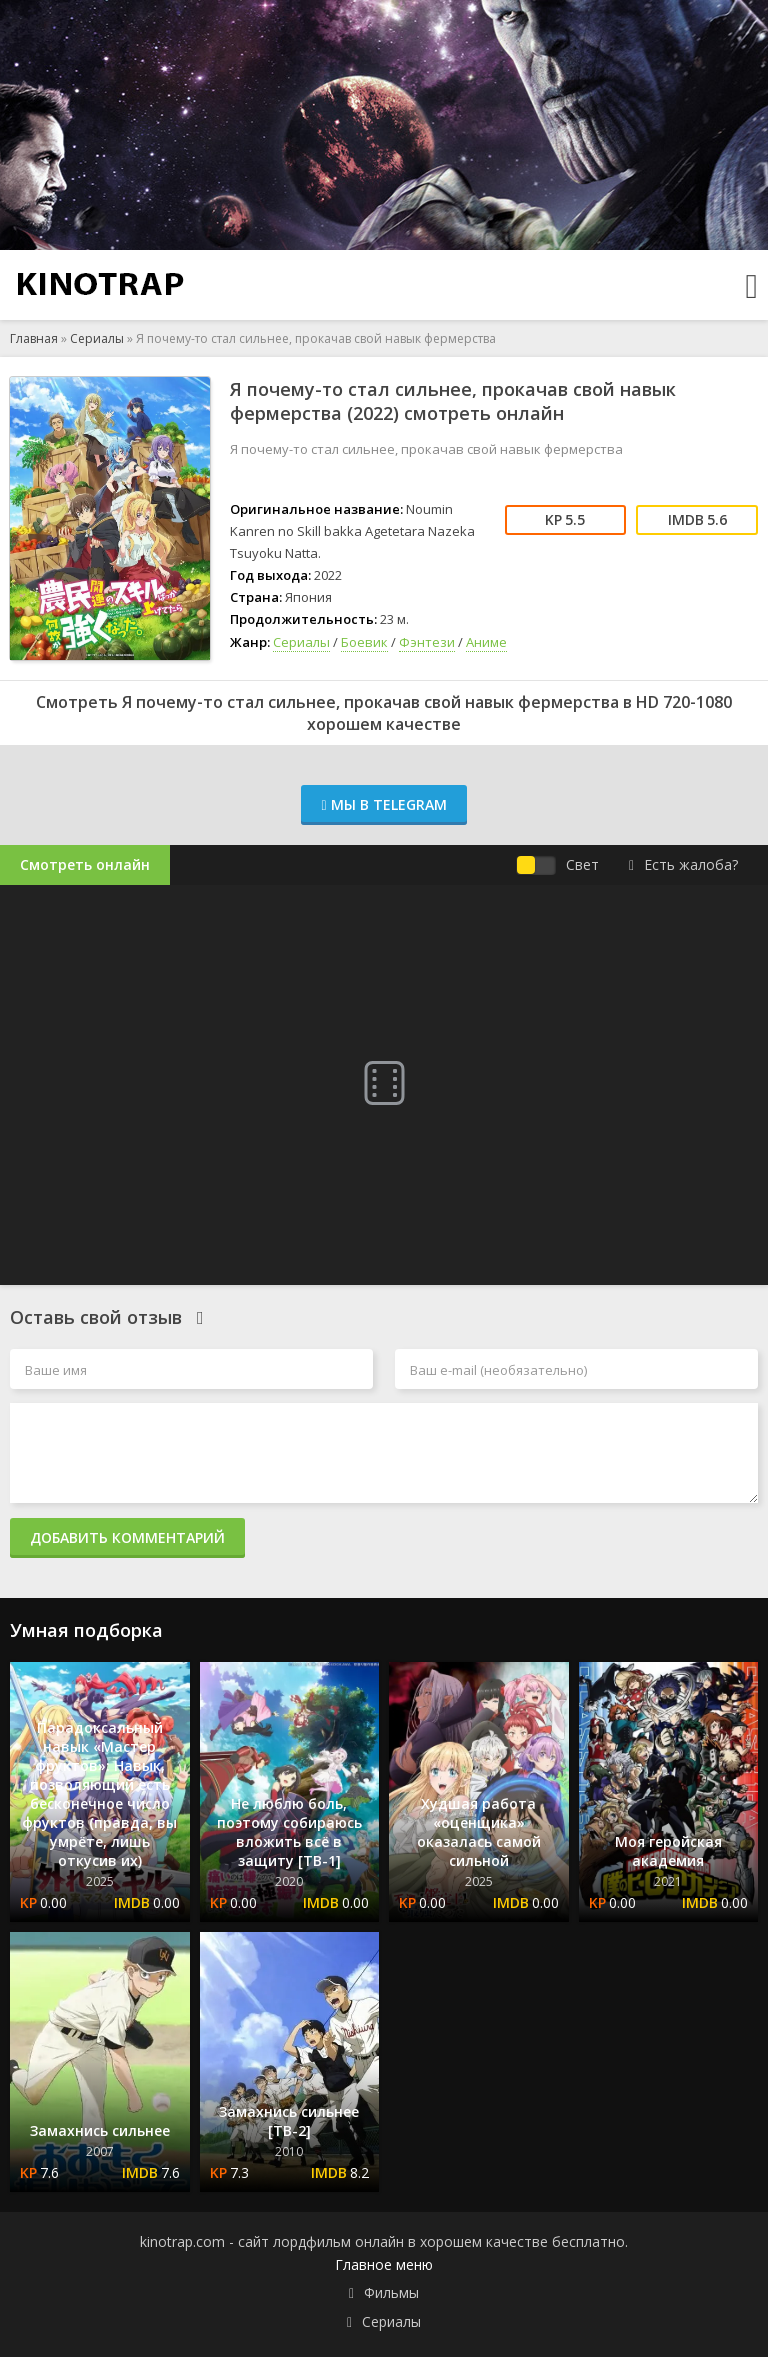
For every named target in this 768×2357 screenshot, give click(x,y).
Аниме (486, 642)
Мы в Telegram (383, 804)
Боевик (364, 642)
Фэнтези (427, 642)
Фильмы (391, 2292)
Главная (34, 338)
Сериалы (97, 338)
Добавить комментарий (127, 1537)
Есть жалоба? (683, 864)
